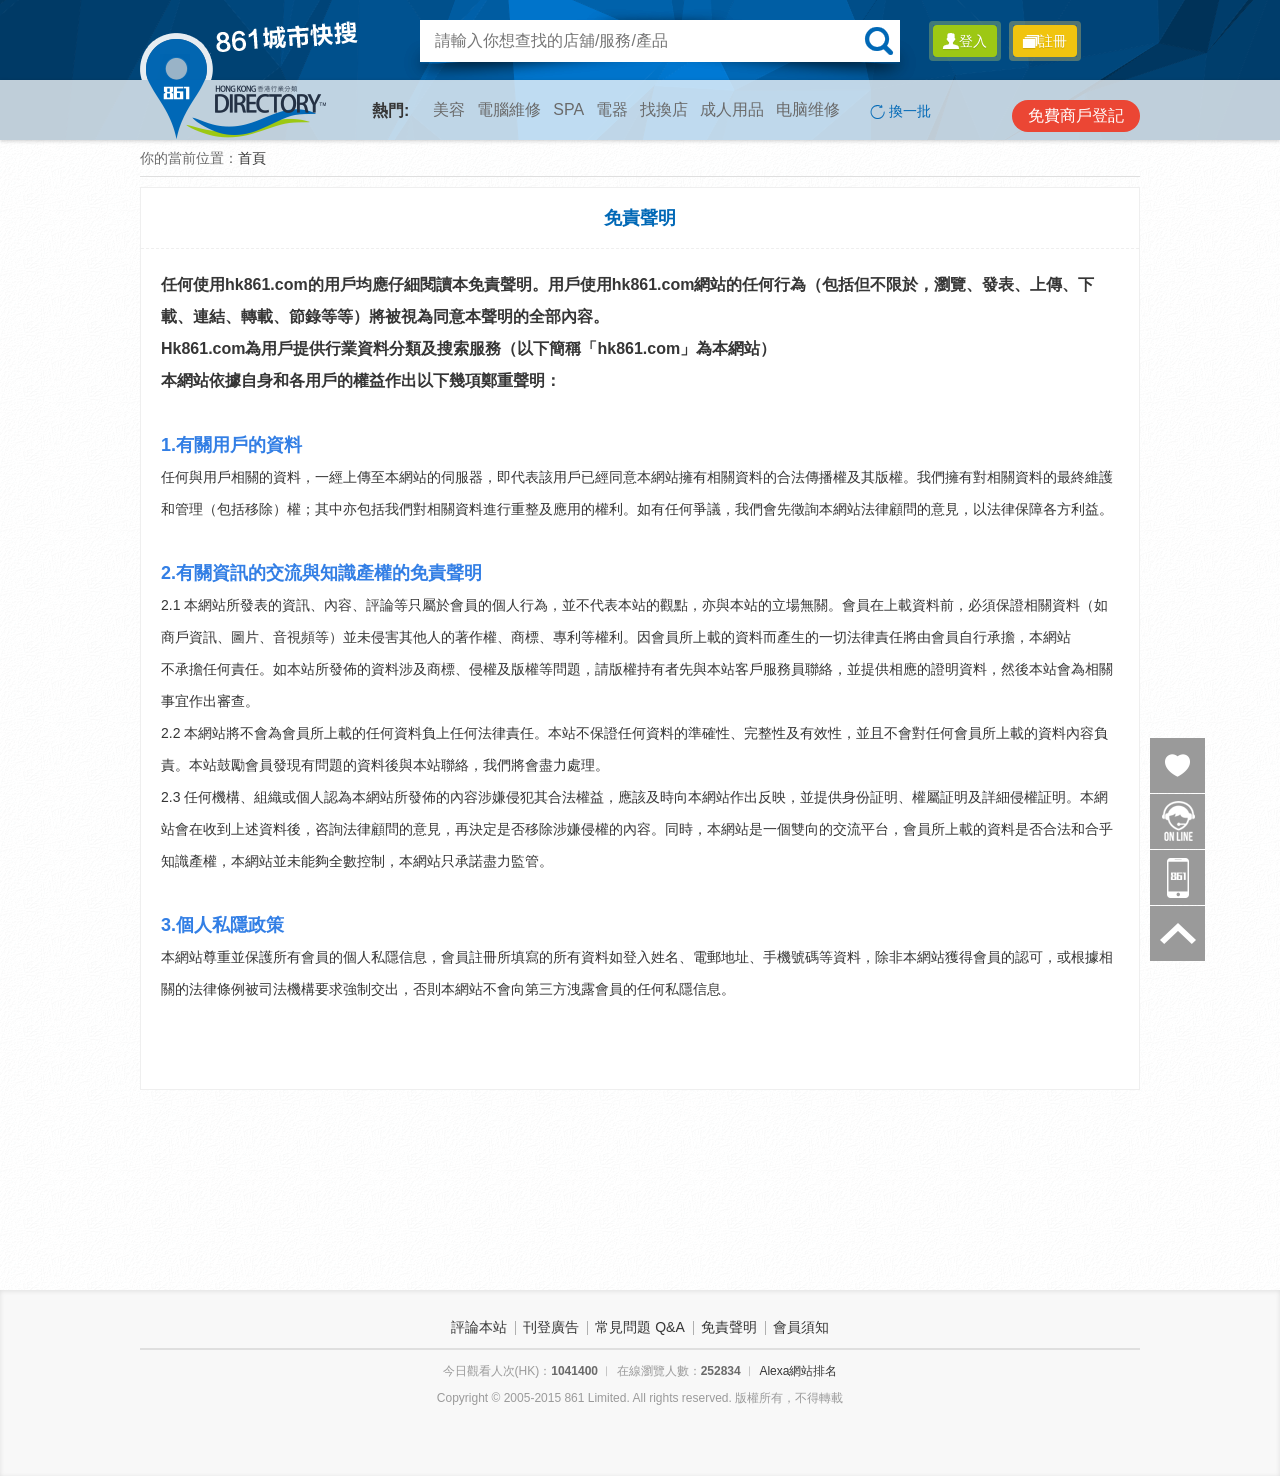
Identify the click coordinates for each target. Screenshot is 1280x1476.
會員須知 (801, 1327)
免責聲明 (729, 1327)
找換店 (664, 109)
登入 (965, 41)
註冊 (1045, 41)
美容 (449, 109)
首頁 (252, 158)
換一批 (900, 111)
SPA (568, 109)
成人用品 (732, 109)
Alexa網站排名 (798, 1371)
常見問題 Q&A (639, 1327)
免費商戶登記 (1076, 115)
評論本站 (479, 1327)
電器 (612, 109)
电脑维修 (808, 109)
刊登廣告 (551, 1327)
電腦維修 (509, 109)
